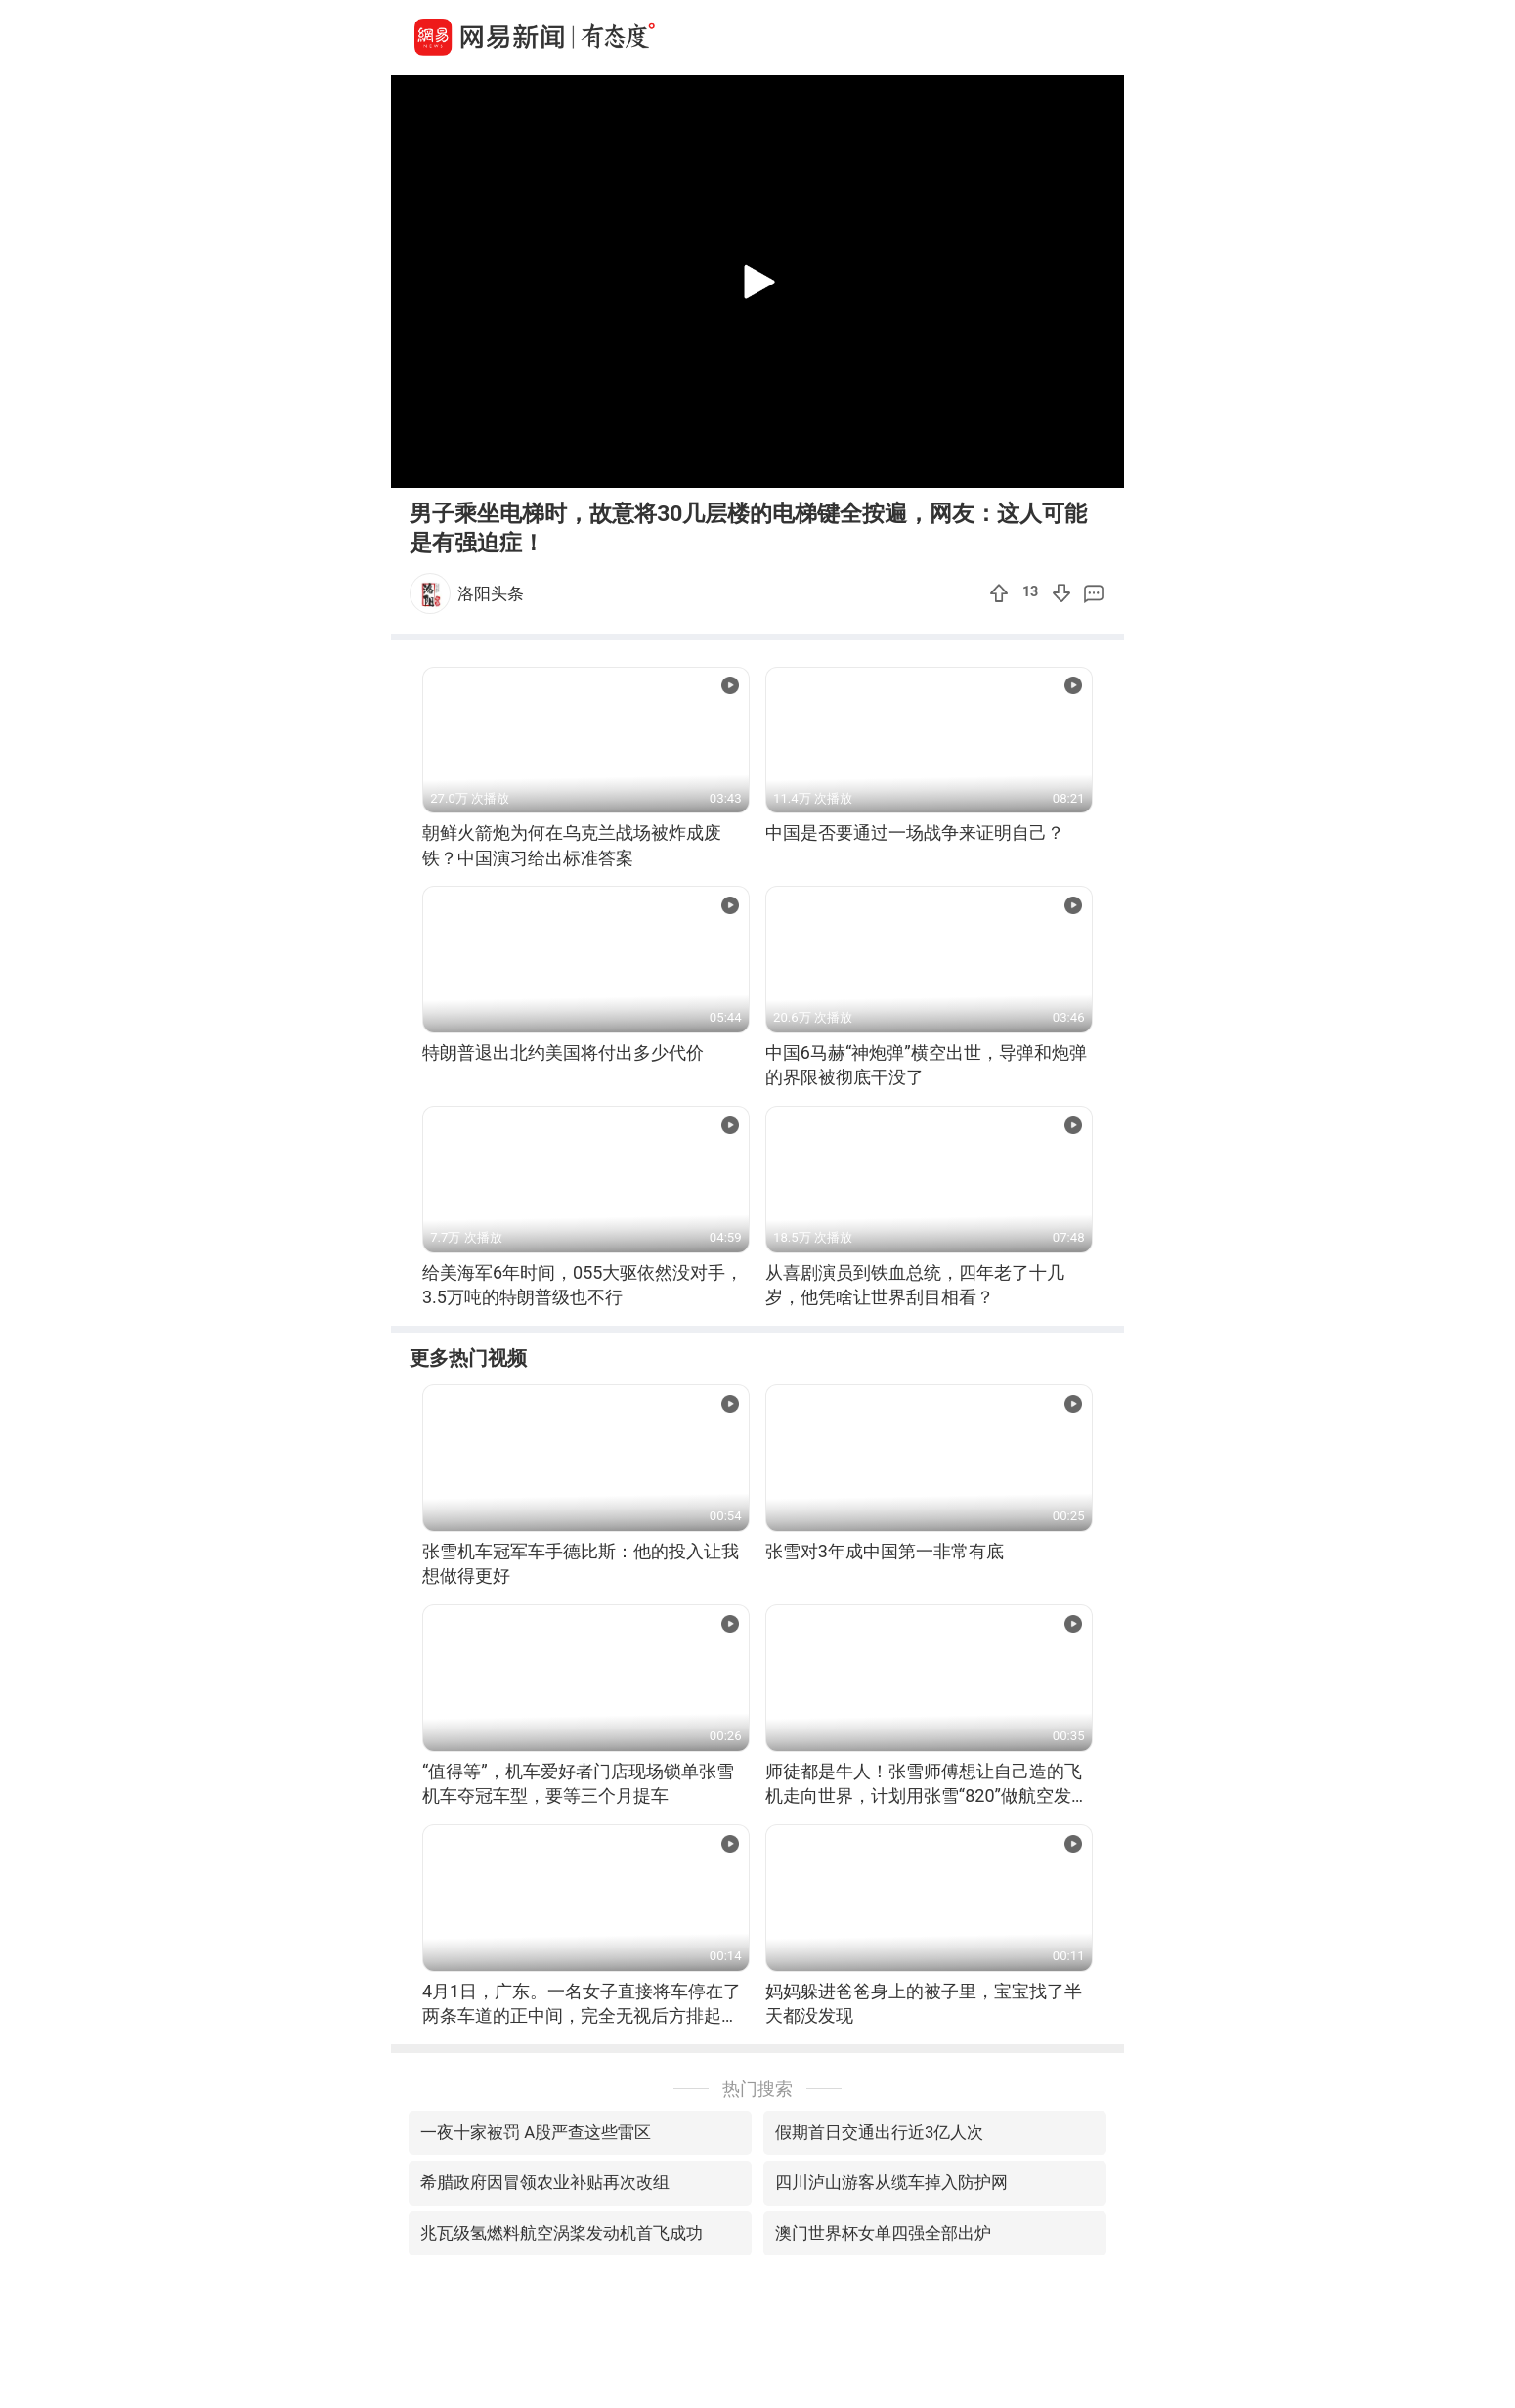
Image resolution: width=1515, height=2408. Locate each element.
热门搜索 (757, 2089)
